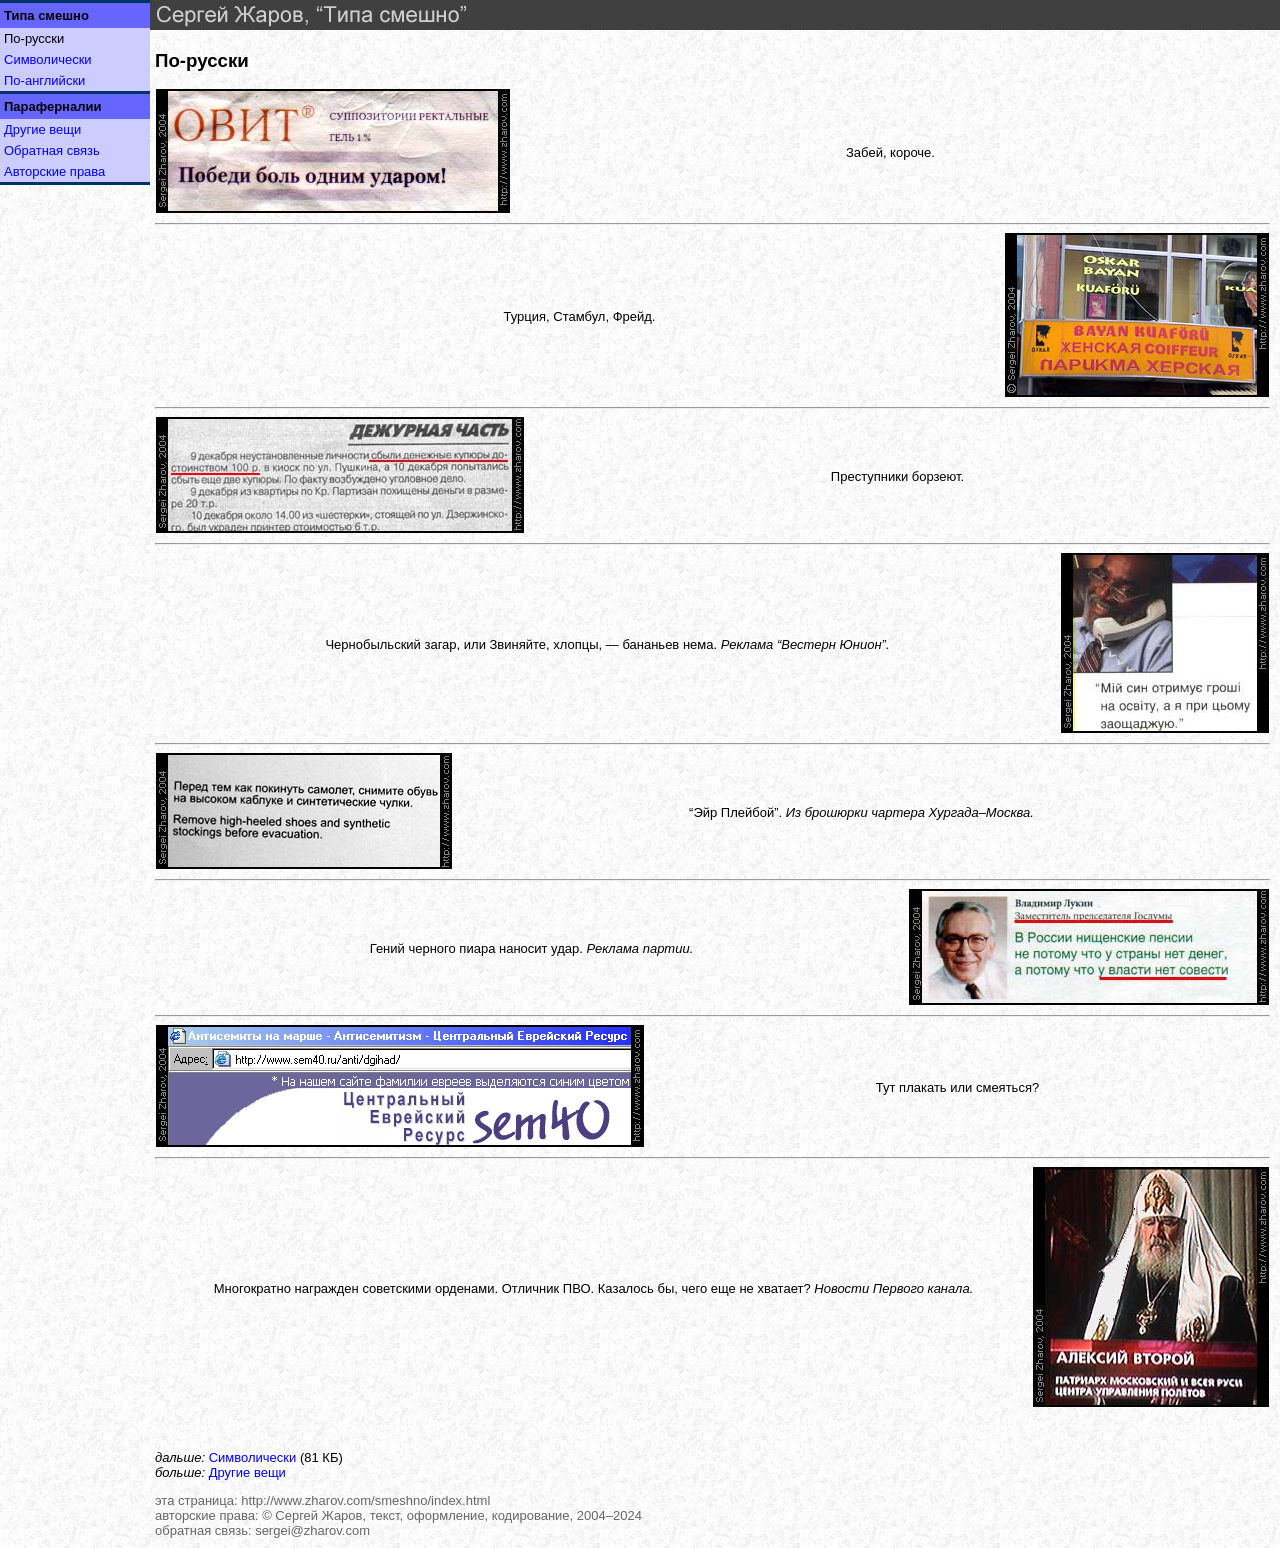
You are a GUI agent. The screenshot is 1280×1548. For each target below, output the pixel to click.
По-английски (44, 80)
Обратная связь (52, 150)
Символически (48, 59)
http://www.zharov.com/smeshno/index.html (365, 1500)
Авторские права (54, 171)
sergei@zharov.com (312, 1530)
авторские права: (207, 1515)
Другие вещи (42, 129)
